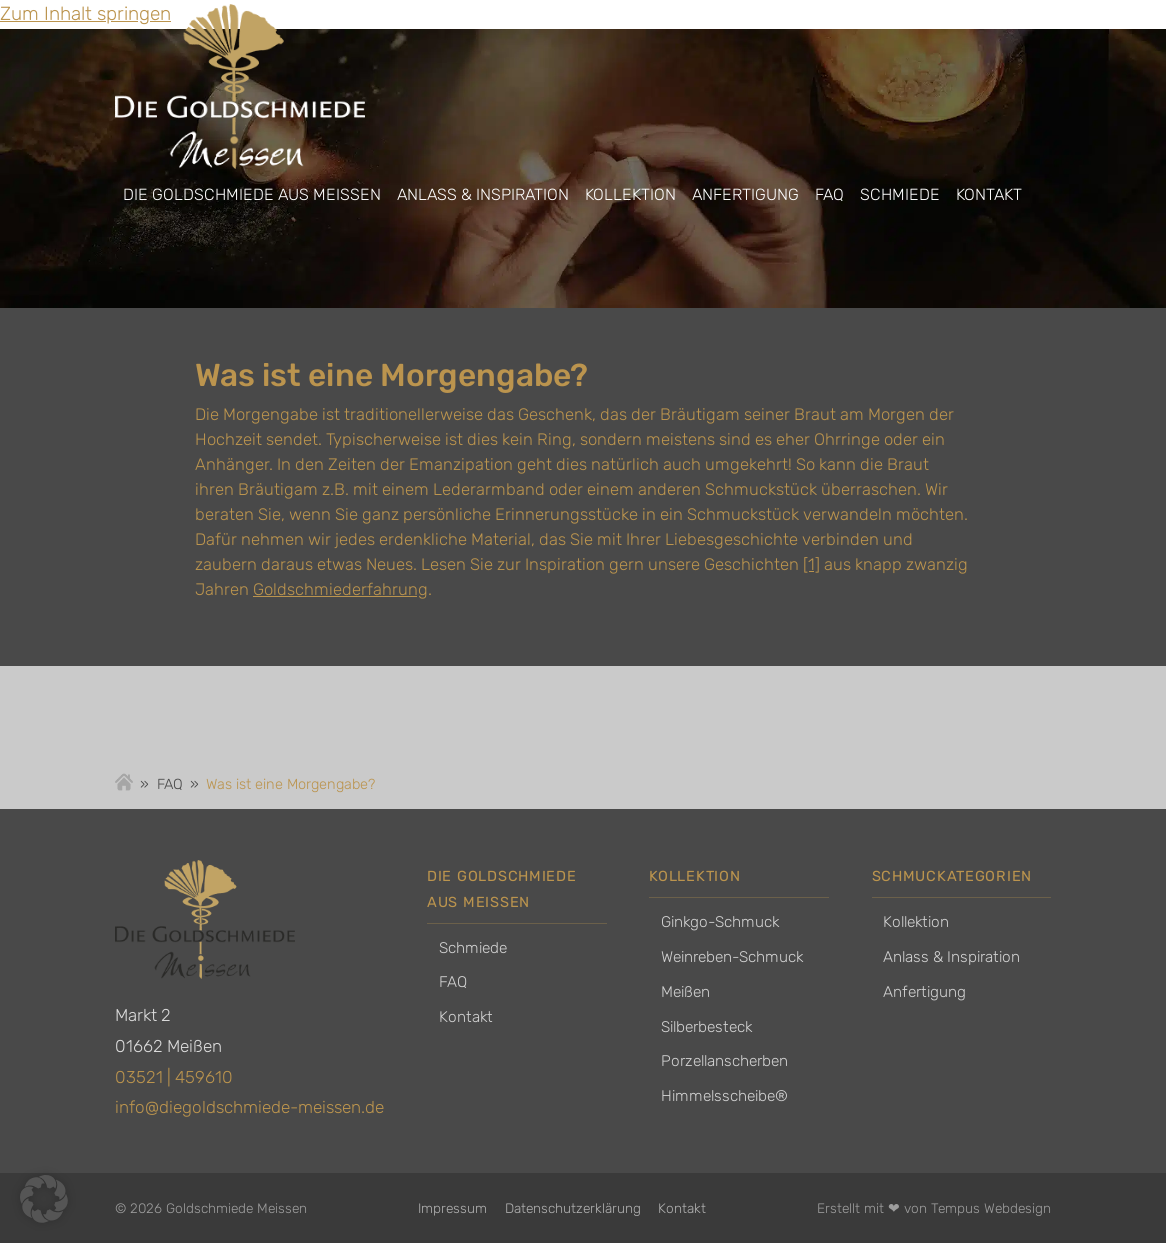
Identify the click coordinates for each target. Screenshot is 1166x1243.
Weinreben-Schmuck (732, 957)
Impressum (452, 1208)
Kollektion (630, 194)
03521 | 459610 (174, 1077)
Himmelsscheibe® (724, 1096)
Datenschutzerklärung (573, 1208)
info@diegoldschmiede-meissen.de (249, 1107)
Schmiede (900, 194)
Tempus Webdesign (991, 1208)
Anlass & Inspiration (483, 194)
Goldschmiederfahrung (340, 589)
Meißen (685, 992)
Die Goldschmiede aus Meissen (252, 194)
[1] (811, 564)
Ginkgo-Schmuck (720, 922)
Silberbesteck (706, 1027)
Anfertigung (745, 194)
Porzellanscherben (724, 1061)
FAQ (829, 194)
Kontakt (989, 194)
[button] (44, 1199)
